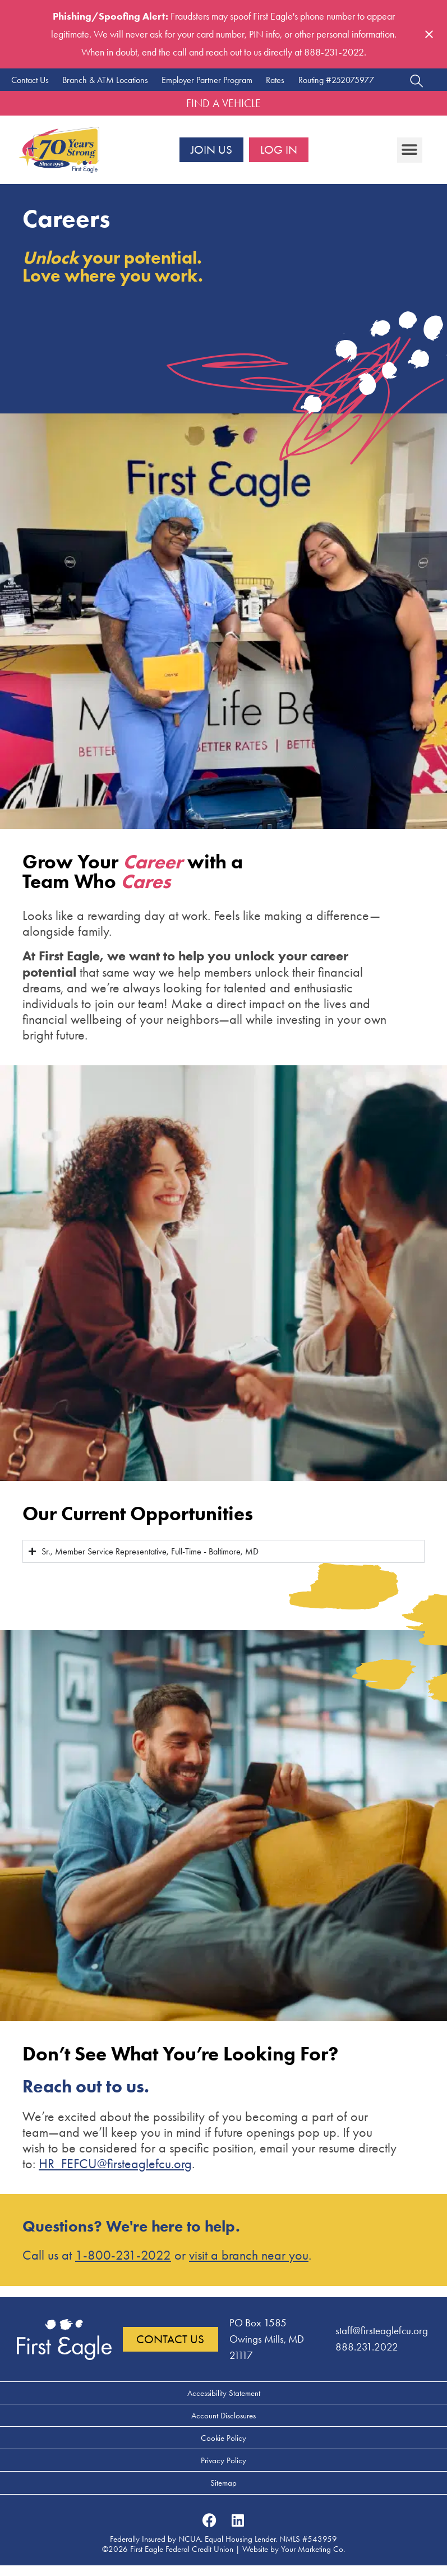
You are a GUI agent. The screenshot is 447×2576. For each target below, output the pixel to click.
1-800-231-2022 (123, 2255)
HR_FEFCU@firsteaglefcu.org (115, 2164)
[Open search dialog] (416, 82)
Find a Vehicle (223, 103)
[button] (409, 150)
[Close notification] (429, 34)
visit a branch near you (248, 2255)
